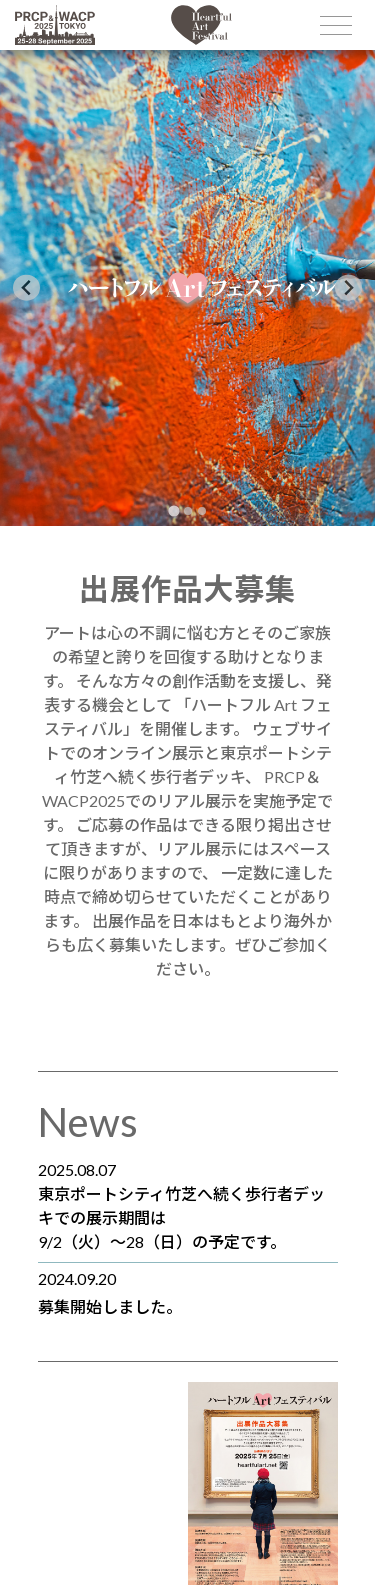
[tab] (173, 510)
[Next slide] (348, 287)
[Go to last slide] (26, 287)
